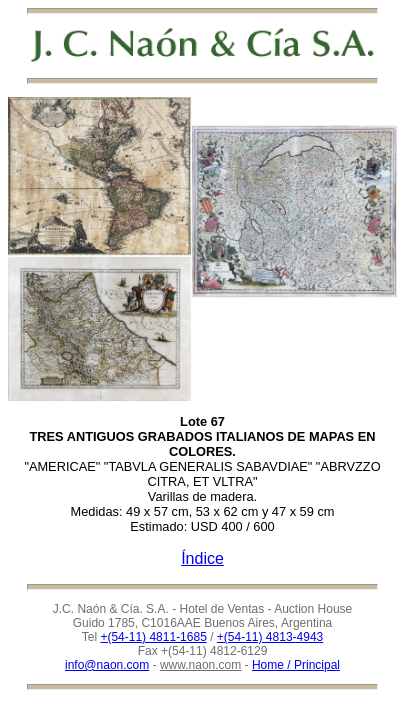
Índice (202, 558)
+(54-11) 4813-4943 (270, 637)
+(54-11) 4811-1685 (153, 637)
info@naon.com (107, 665)
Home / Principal (296, 665)
